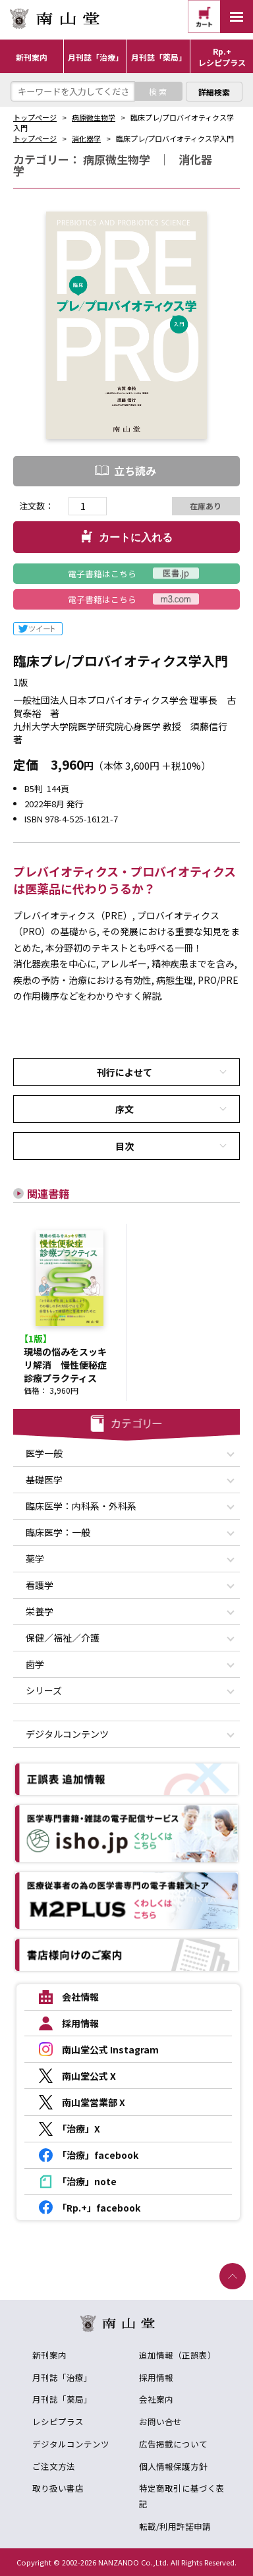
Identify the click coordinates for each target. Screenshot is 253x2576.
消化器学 (86, 138)
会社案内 (156, 2399)
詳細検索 (214, 92)
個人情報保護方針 (173, 2466)
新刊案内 (49, 2355)
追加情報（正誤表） (177, 2355)
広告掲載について (173, 2444)
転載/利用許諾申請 (175, 2526)
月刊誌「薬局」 (62, 2399)
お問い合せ (160, 2421)
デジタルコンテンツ (70, 2444)
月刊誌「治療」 (62, 2377)
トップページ (35, 117)
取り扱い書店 (58, 2488)
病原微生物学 (93, 117)
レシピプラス (58, 2421)
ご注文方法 (53, 2466)
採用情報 (156, 2377)
